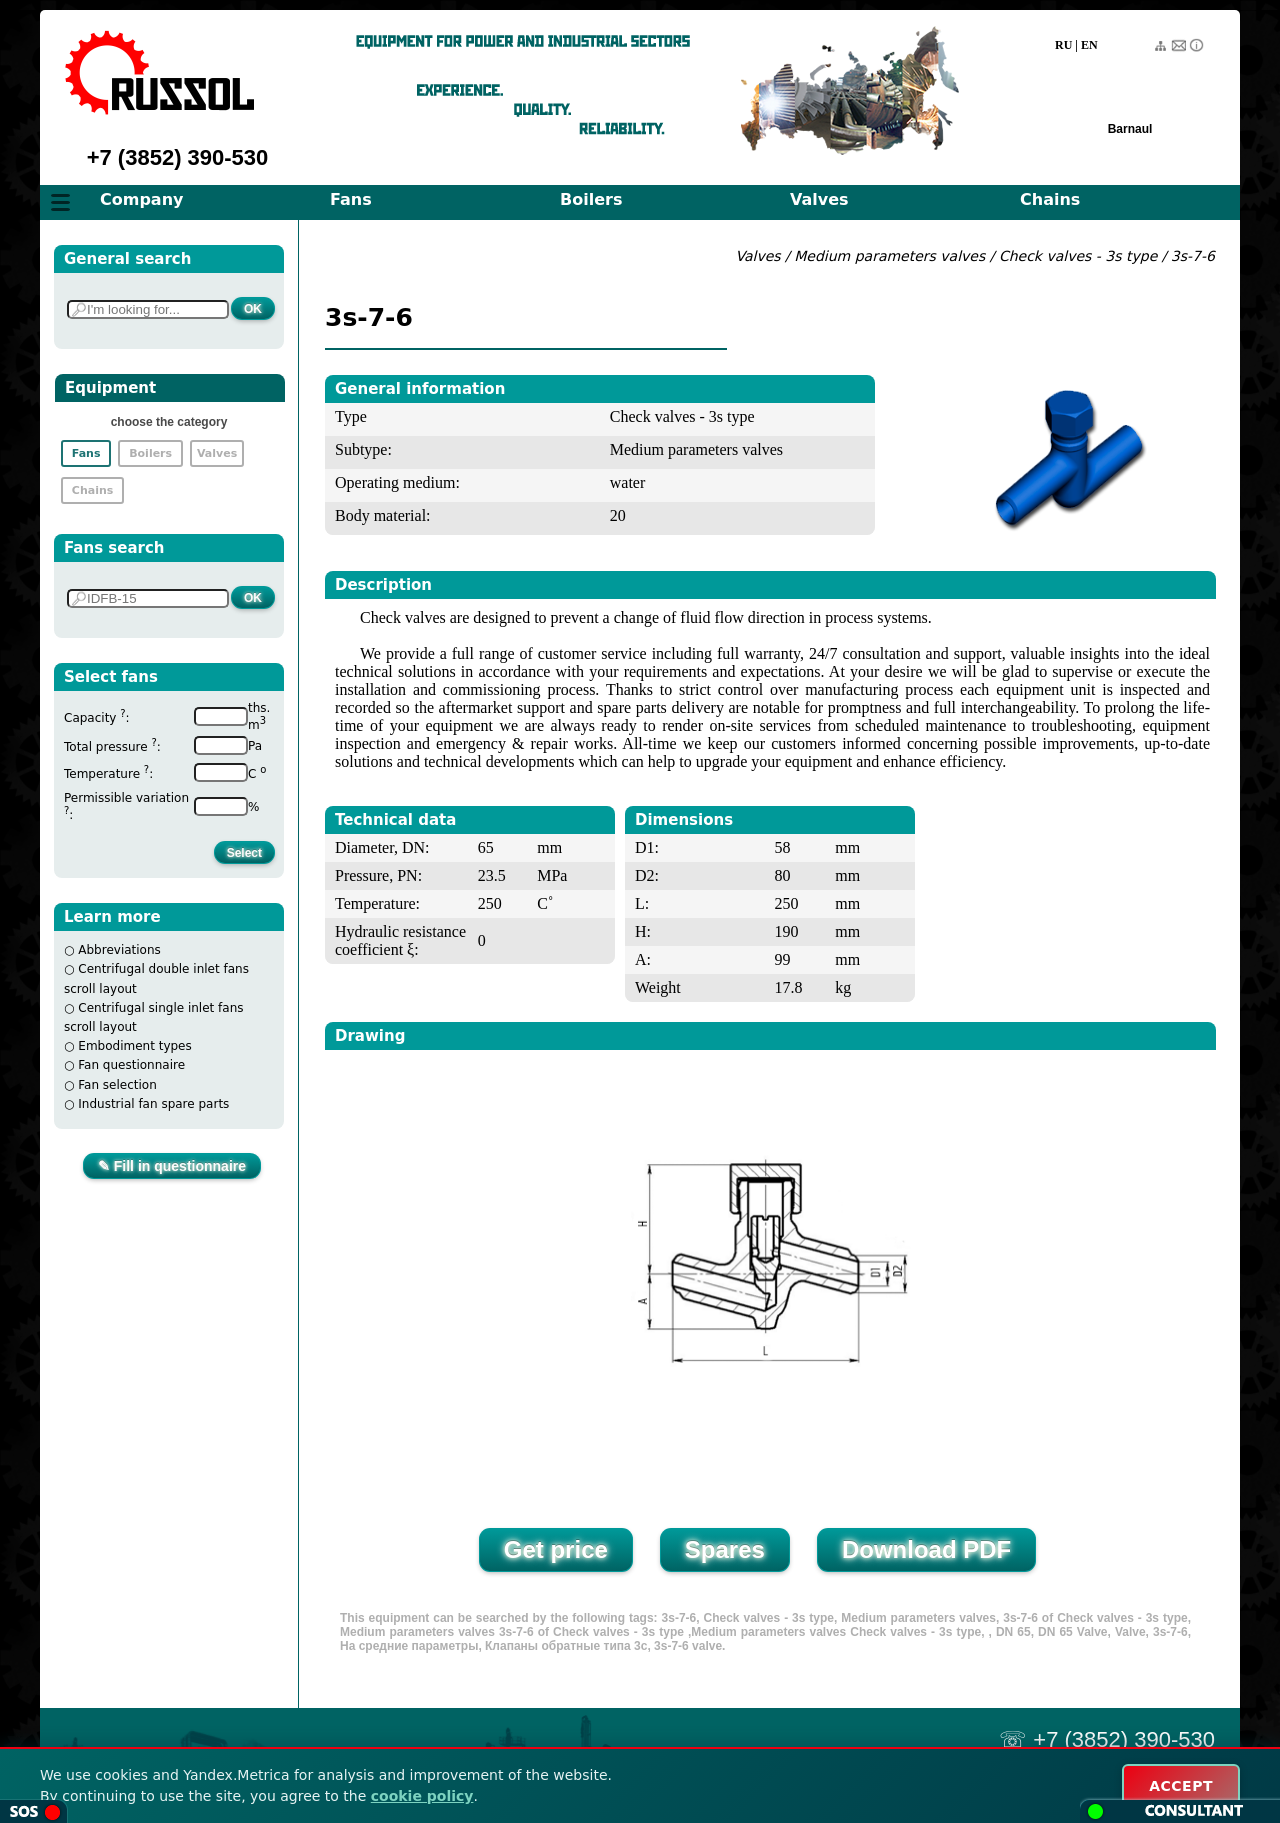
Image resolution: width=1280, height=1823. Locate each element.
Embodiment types (134, 1046)
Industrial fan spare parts (153, 1104)
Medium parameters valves (891, 256)
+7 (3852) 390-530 (178, 157)
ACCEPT (1181, 1786)
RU (1063, 45)
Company (141, 199)
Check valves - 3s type (1078, 256)
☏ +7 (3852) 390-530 (1107, 1739)
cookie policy (422, 1796)
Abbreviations (119, 950)
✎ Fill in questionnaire (172, 1166)
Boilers (591, 199)
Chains (1050, 199)
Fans (351, 199)
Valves (819, 199)
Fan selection (117, 1085)
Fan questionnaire (131, 1065)
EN (1089, 45)
